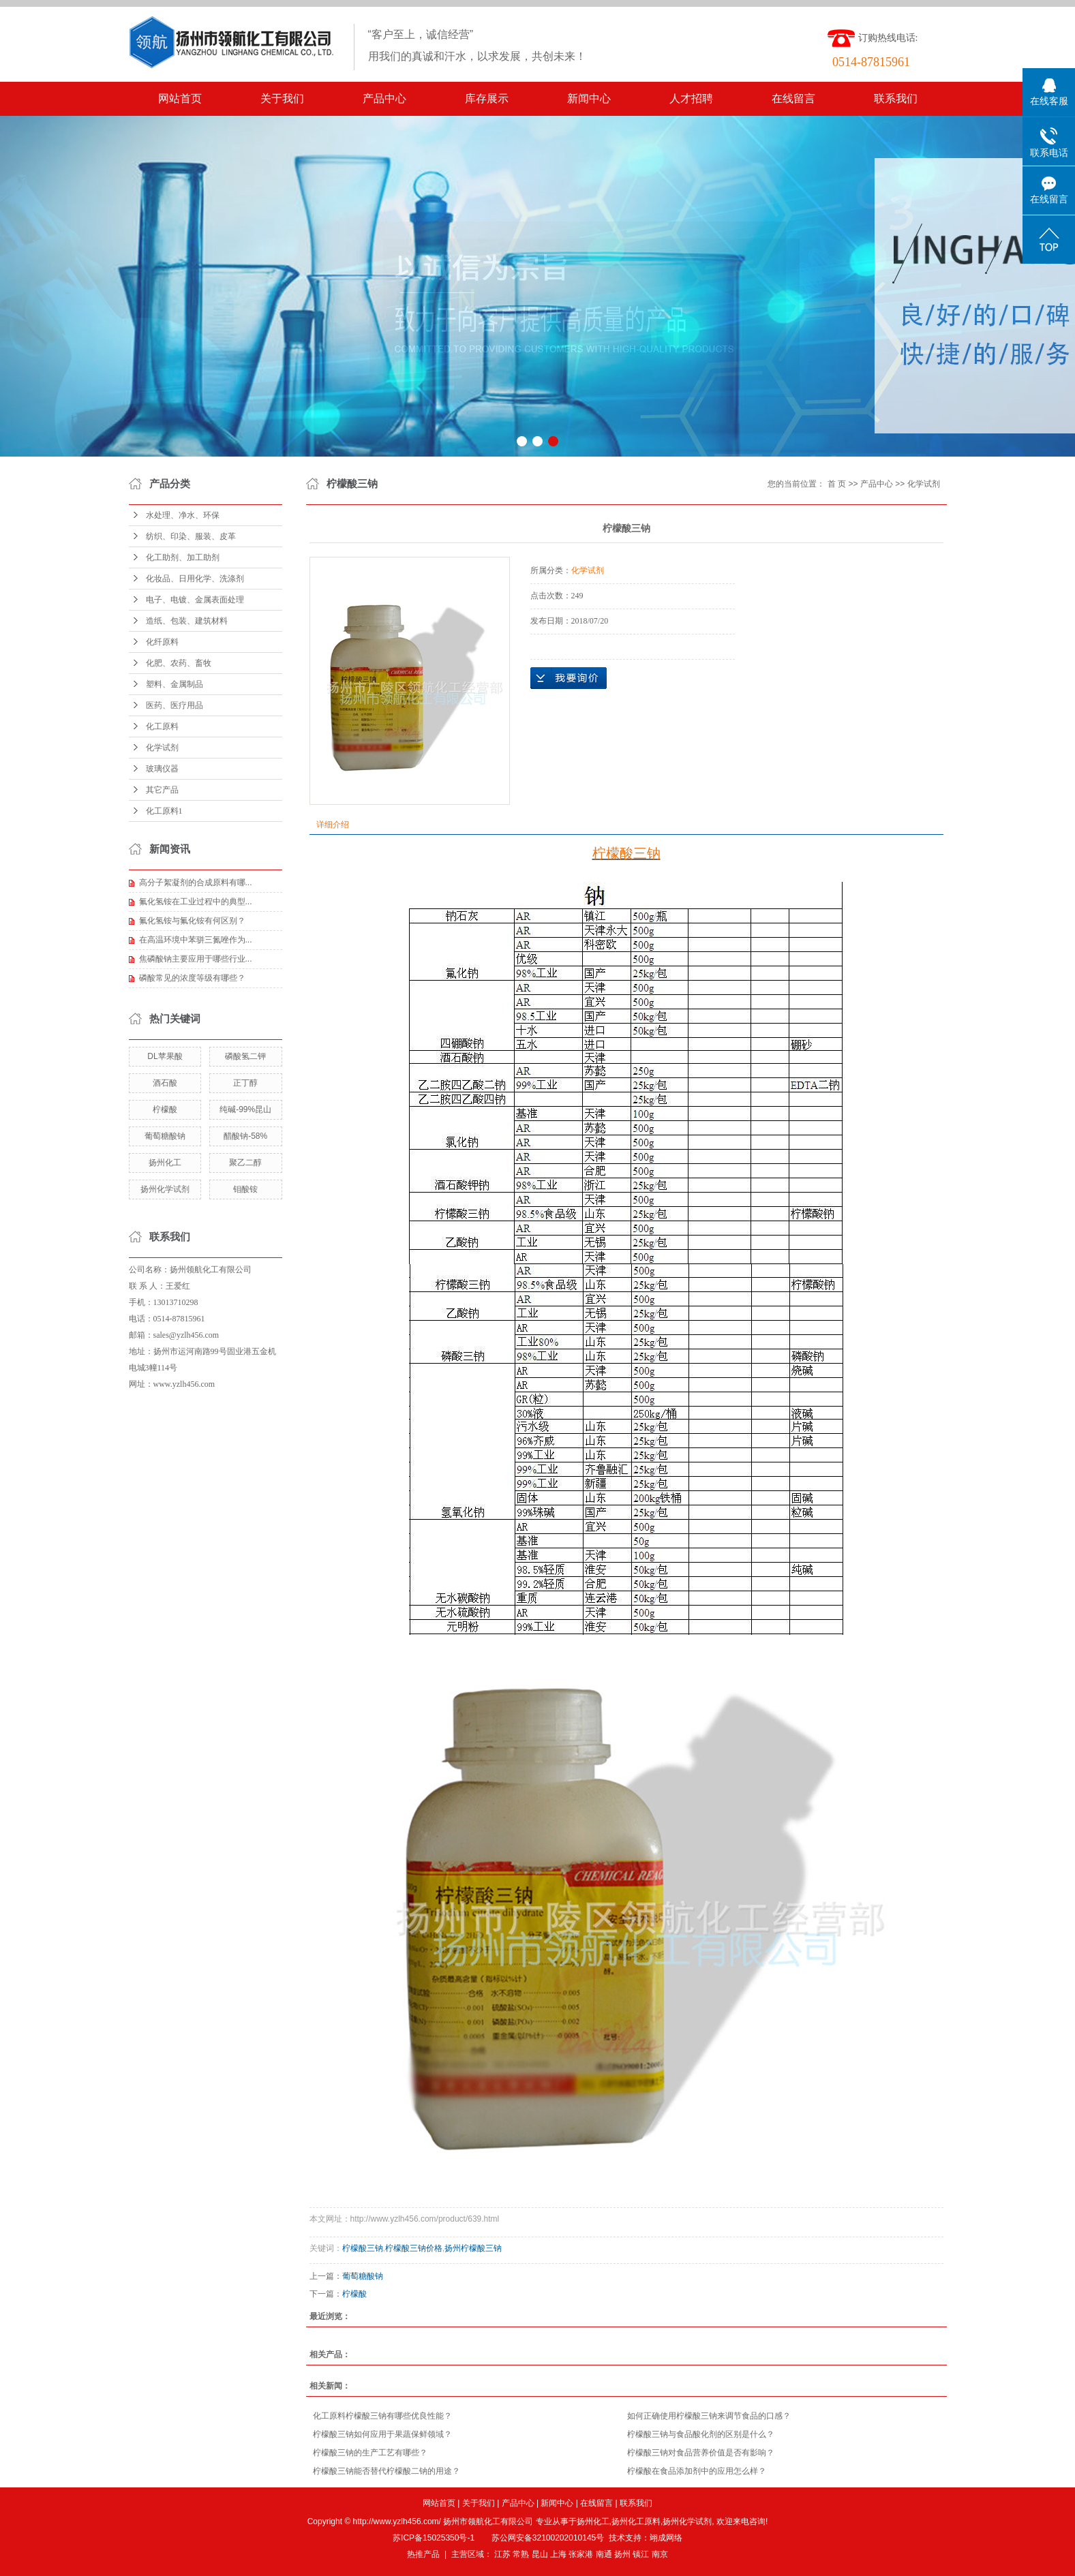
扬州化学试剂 (165, 1189)
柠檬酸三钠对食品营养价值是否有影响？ (700, 2452)
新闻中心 (589, 98)
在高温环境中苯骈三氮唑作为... (195, 940)
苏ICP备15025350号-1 (433, 2538)
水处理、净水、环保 (182, 515)
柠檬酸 (165, 1109)
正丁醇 (245, 1083)
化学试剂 (162, 747)
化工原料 (162, 726)
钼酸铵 (245, 1189)
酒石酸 (165, 1083)
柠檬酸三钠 (362, 2248)
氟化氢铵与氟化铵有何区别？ (192, 920)
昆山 (540, 2554)
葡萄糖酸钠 (165, 1136)
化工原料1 (164, 811)
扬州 (622, 2554)
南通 (604, 2554)
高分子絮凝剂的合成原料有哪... (195, 882)
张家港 (581, 2554)
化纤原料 (162, 642)
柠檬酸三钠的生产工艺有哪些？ (370, 2452)
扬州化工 (165, 1162)
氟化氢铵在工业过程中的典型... (195, 901)
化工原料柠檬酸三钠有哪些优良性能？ (382, 2416)
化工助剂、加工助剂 (182, 557)
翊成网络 (666, 2538)
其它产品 (162, 790)
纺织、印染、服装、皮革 (191, 536)
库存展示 (487, 98)
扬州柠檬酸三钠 (473, 2248)
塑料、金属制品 (174, 684)
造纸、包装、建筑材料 (187, 621)
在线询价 (568, 678)
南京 (660, 2554)
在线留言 (793, 98)
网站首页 (180, 98)
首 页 (837, 484)
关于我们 (282, 98)
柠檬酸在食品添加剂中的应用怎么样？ (696, 2471)
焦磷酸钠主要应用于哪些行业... (195, 959)
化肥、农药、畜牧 (178, 663)
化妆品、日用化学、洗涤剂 (195, 578)
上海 (558, 2554)
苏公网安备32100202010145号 (547, 2538)
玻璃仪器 (162, 768)
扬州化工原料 (636, 2521)
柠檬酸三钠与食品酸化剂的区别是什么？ (700, 2434)
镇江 (641, 2554)
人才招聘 (691, 98)
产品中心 (384, 98)
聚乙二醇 (245, 1162)
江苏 (502, 2554)
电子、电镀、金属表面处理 (195, 599)
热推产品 (423, 2554)
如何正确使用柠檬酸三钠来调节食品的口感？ (709, 2416)
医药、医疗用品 (174, 705)
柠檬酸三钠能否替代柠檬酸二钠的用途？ (386, 2471)
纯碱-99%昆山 (245, 1109)
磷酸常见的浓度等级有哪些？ (192, 978)
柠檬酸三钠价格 (413, 2248)
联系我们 (896, 98)
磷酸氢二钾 (245, 1056)
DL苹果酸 (164, 1056)
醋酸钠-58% (245, 1136)
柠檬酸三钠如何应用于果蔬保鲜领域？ (382, 2434)
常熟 (521, 2554)
